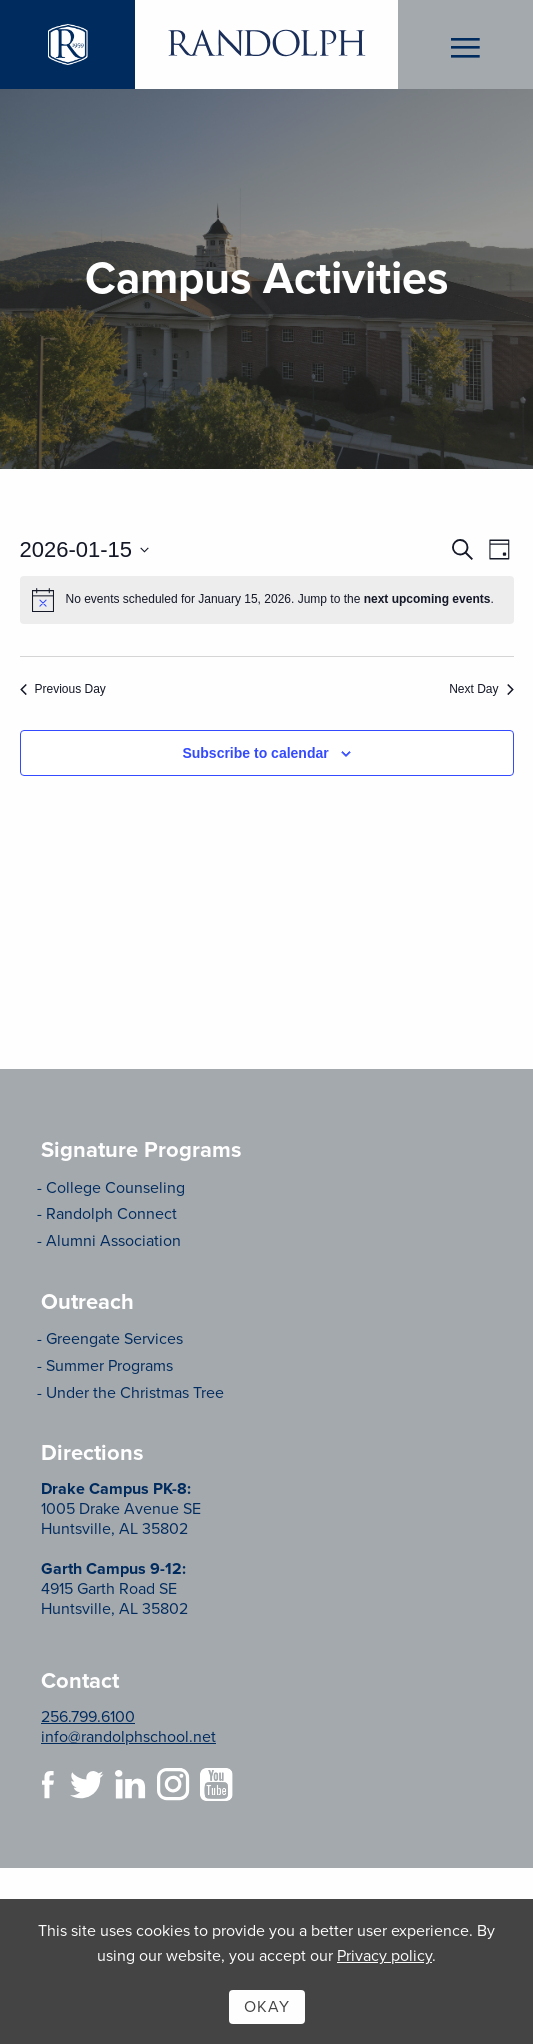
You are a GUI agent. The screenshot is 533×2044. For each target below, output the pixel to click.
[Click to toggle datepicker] (85, 549)
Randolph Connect (111, 1214)
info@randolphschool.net (128, 1737)
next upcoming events (427, 599)
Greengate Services (114, 1339)
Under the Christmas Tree (135, 1393)
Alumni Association (113, 1241)
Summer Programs (109, 1366)
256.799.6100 (88, 1717)
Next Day (481, 689)
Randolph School (266, 44)
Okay (267, 2007)
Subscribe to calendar (255, 753)
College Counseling (115, 1188)
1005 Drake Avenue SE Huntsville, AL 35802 (121, 1509)
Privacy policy (384, 1956)
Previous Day (63, 689)
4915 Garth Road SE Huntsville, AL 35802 (114, 1589)
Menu (465, 45)
